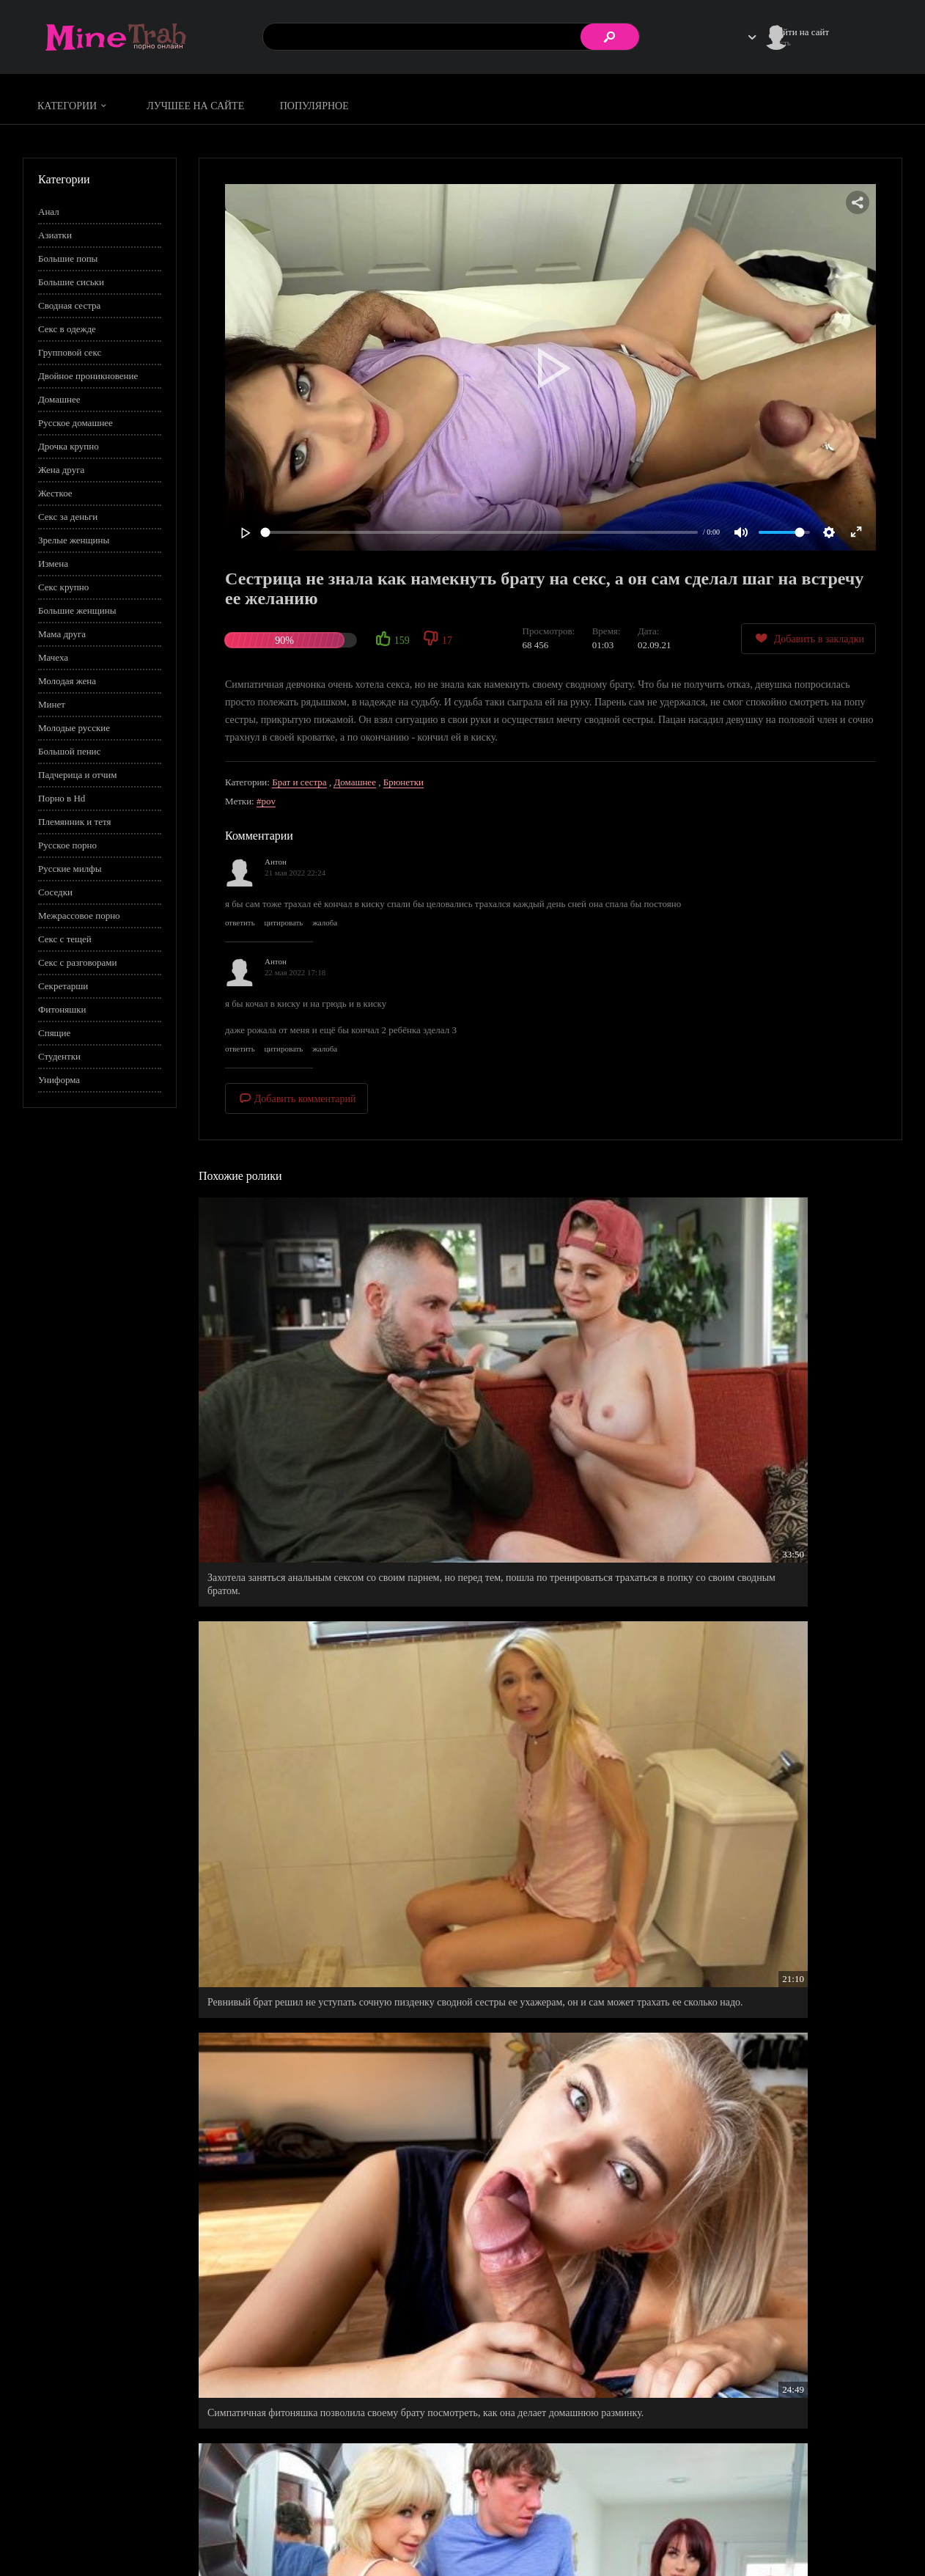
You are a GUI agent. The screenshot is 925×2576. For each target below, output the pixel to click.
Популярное (314, 105)
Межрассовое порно (79, 915)
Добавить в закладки (808, 638)
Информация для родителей (845, 2521)
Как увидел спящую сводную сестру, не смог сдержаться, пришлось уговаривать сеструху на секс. (310, 1981)
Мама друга (62, 633)
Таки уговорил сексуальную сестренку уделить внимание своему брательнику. (310, 1767)
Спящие (54, 1032)
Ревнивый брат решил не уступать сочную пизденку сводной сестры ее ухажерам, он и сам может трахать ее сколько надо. (542, 1360)
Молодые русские (74, 727)
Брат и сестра (299, 782)
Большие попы (67, 258)
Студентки (59, 1056)
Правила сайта (729, 2521)
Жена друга (61, 469)
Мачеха (53, 657)
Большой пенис (69, 751)
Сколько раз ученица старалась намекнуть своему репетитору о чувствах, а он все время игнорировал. (785, 1774)
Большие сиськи (71, 281)
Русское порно (67, 845)
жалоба (324, 922)
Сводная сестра (69, 305)
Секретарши (63, 985)
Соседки (55, 892)
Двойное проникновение (88, 375)
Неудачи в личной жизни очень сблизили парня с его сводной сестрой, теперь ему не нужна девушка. (310, 2395)
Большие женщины (77, 610)
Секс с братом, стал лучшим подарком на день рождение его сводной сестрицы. (547, 2182)
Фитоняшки (62, 1009)
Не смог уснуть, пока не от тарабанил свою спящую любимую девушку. (540, 1975)
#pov (266, 801)
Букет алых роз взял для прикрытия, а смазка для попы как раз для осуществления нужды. (784, 2182)
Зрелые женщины (73, 540)
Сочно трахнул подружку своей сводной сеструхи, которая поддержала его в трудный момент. (544, 1774)
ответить (240, 922)
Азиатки (55, 235)
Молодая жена (67, 680)
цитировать (283, 922)
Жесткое (55, 493)
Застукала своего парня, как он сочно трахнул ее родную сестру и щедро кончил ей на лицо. (786, 1975)
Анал (48, 211)
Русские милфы (69, 868)
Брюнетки (403, 782)
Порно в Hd (61, 798)
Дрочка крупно (68, 446)
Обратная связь (820, 2536)
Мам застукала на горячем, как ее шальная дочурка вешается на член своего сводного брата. (300, 1567)
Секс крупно (63, 586)
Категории (74, 105)
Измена (53, 563)
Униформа (59, 1079)
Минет (51, 704)
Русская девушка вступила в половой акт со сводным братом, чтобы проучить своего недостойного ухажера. (302, 2188)
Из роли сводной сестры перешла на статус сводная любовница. (780, 1561)
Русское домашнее (75, 422)
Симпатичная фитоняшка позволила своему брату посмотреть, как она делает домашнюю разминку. (785, 1360)
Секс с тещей (65, 938)
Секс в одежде (67, 328)
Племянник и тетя (74, 821)
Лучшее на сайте (195, 105)
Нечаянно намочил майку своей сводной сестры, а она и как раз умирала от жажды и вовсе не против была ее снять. (542, 1567)
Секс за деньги (67, 516)
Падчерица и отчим (77, 774)
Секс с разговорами (77, 962)
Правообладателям (737, 2536)
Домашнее (59, 399)
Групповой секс (69, 352)
